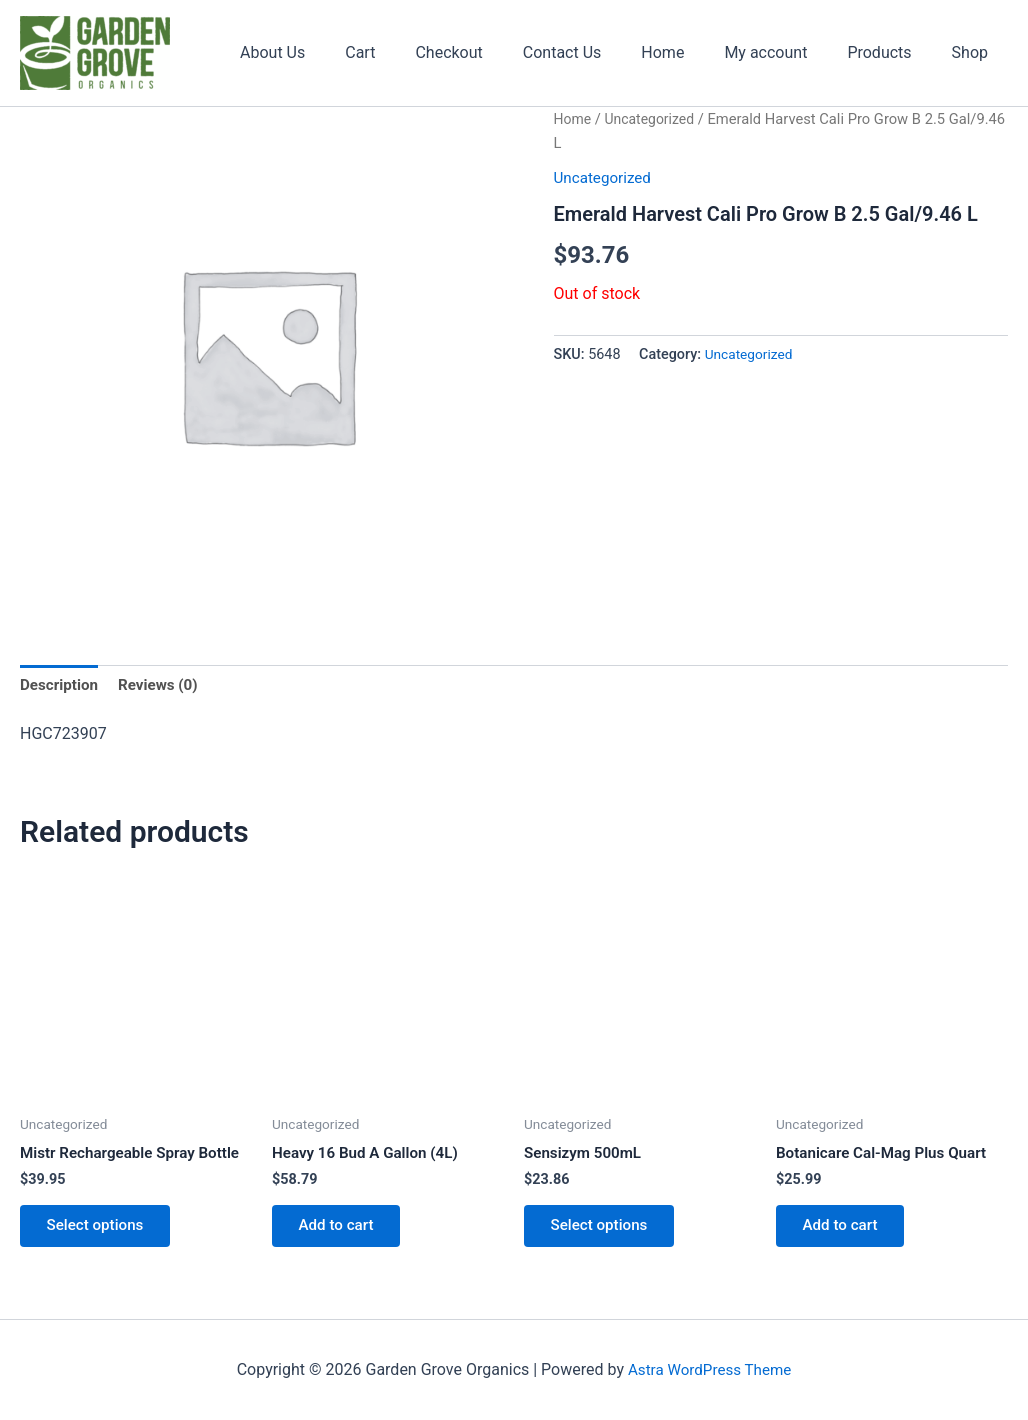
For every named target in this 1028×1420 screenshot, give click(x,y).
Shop (974, 52)
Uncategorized (654, 119)
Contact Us (598, 52)
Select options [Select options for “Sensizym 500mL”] (605, 1231)
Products (891, 52)
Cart (412, 52)
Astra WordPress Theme (709, 1369)
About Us (332, 52)
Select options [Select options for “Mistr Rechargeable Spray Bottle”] (101, 1231)
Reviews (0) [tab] (164, 685)
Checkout (492, 52)
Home (690, 52)
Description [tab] (61, 685)
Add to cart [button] (341, 1231)
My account (785, 52)
